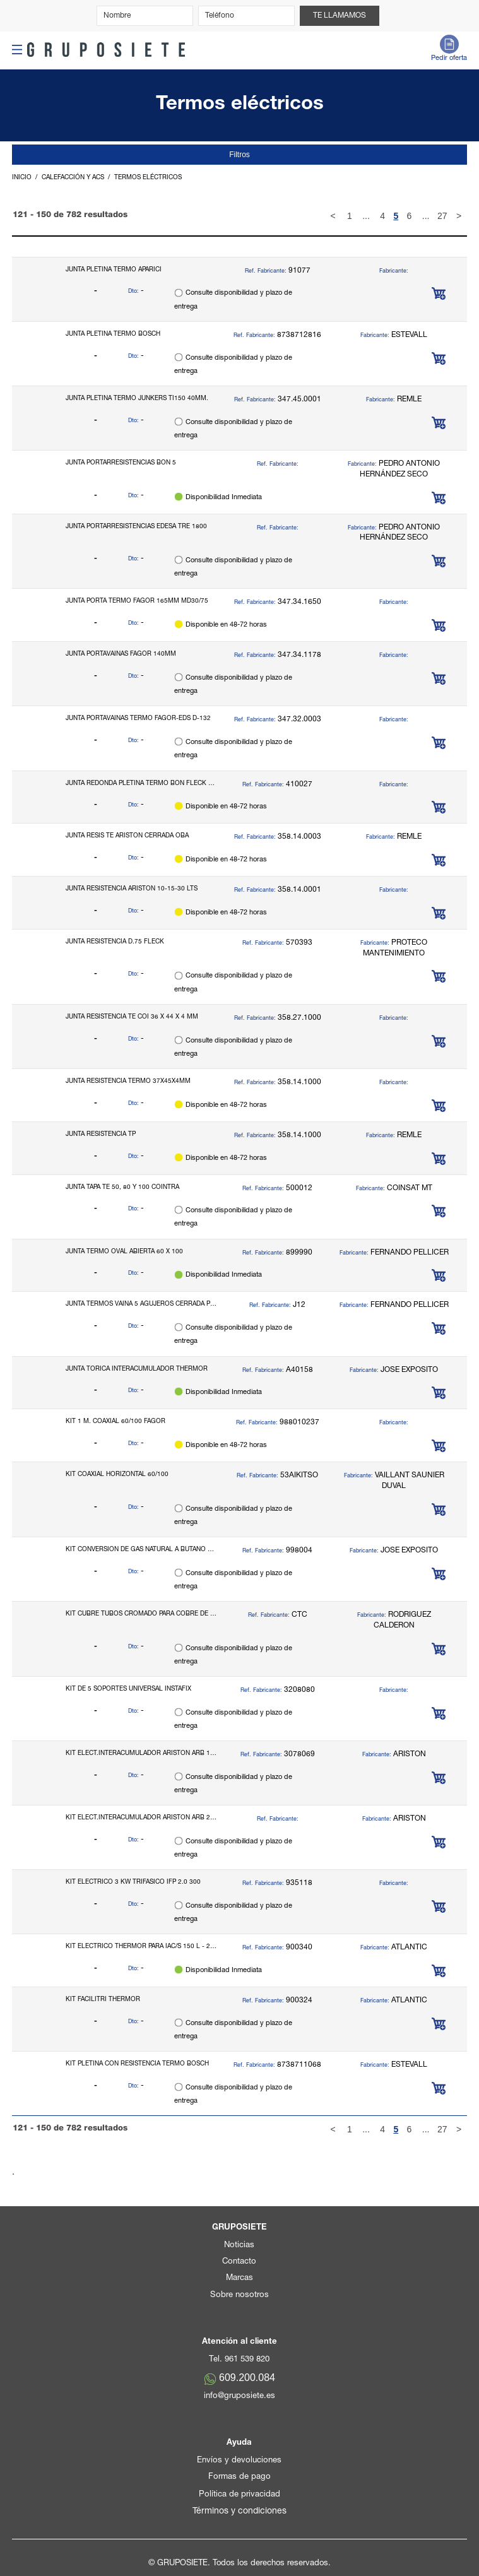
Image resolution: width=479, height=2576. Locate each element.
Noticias (239, 2246)
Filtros (239, 154)
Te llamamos (339, 16)
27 (442, 216)
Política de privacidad (239, 2495)
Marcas (239, 2278)
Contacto (239, 2262)
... (366, 216)
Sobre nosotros (239, 2295)
